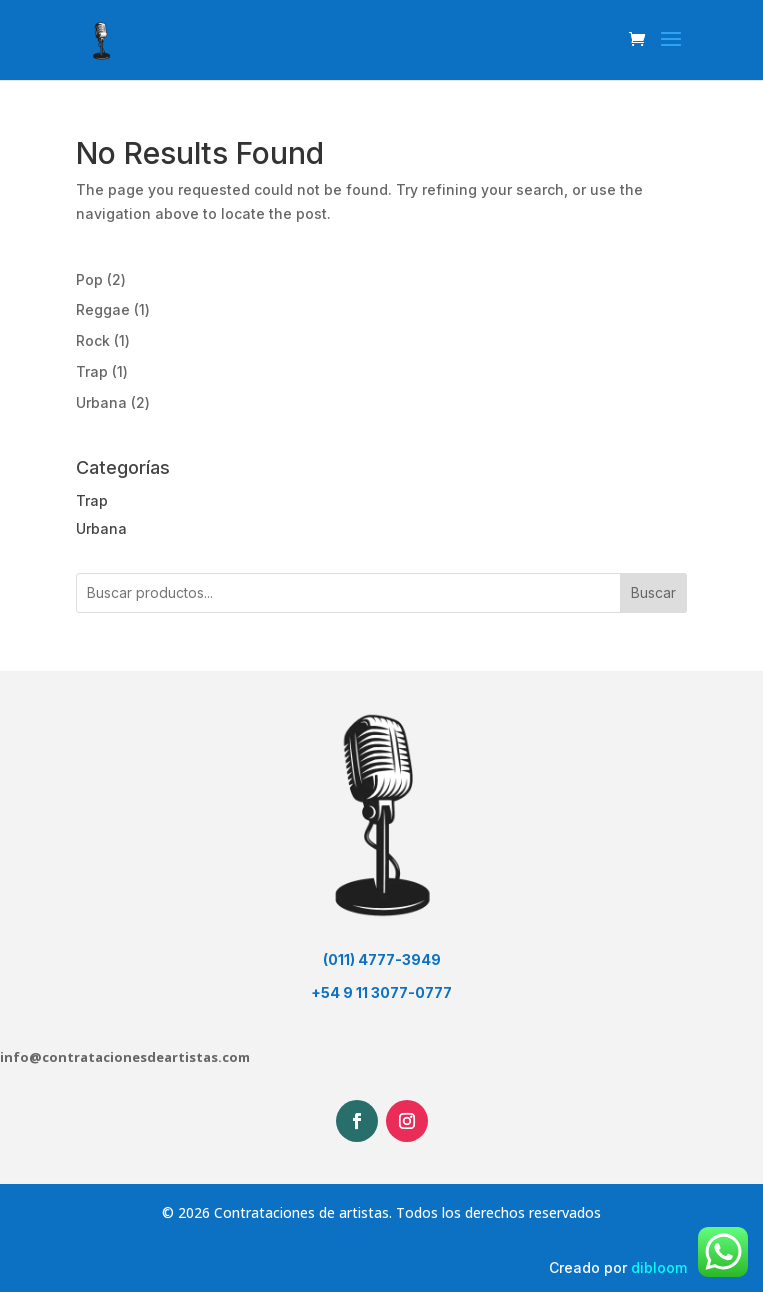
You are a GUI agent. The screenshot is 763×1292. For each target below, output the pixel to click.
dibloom (659, 1267)
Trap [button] (92, 500)
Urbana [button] (101, 528)
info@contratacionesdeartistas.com (125, 1057)
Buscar (653, 592)
